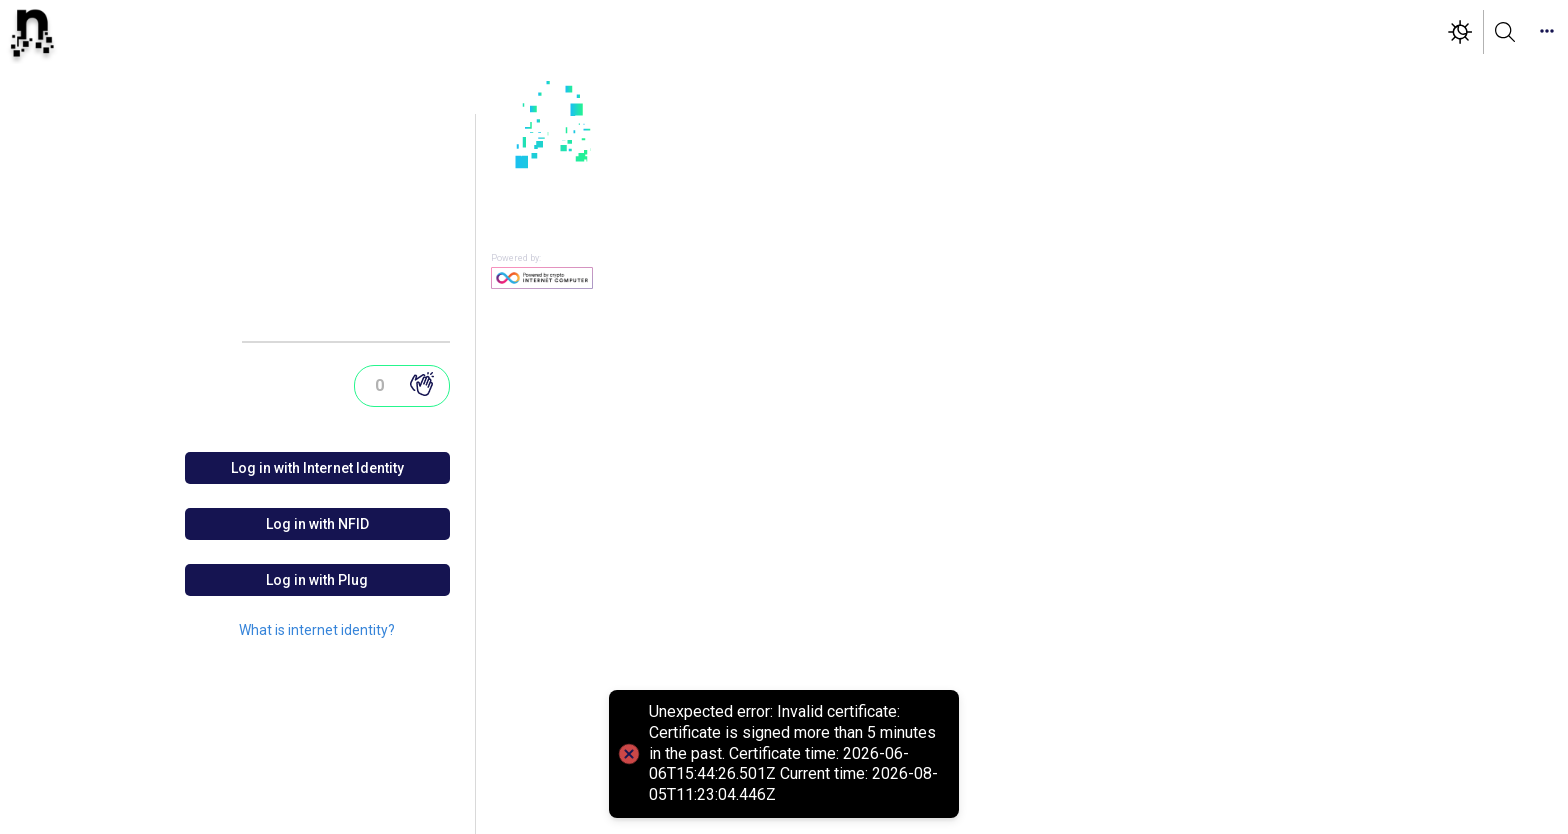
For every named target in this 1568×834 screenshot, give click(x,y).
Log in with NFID (317, 524)
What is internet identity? (317, 630)
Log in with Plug (317, 580)
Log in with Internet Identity (317, 468)
